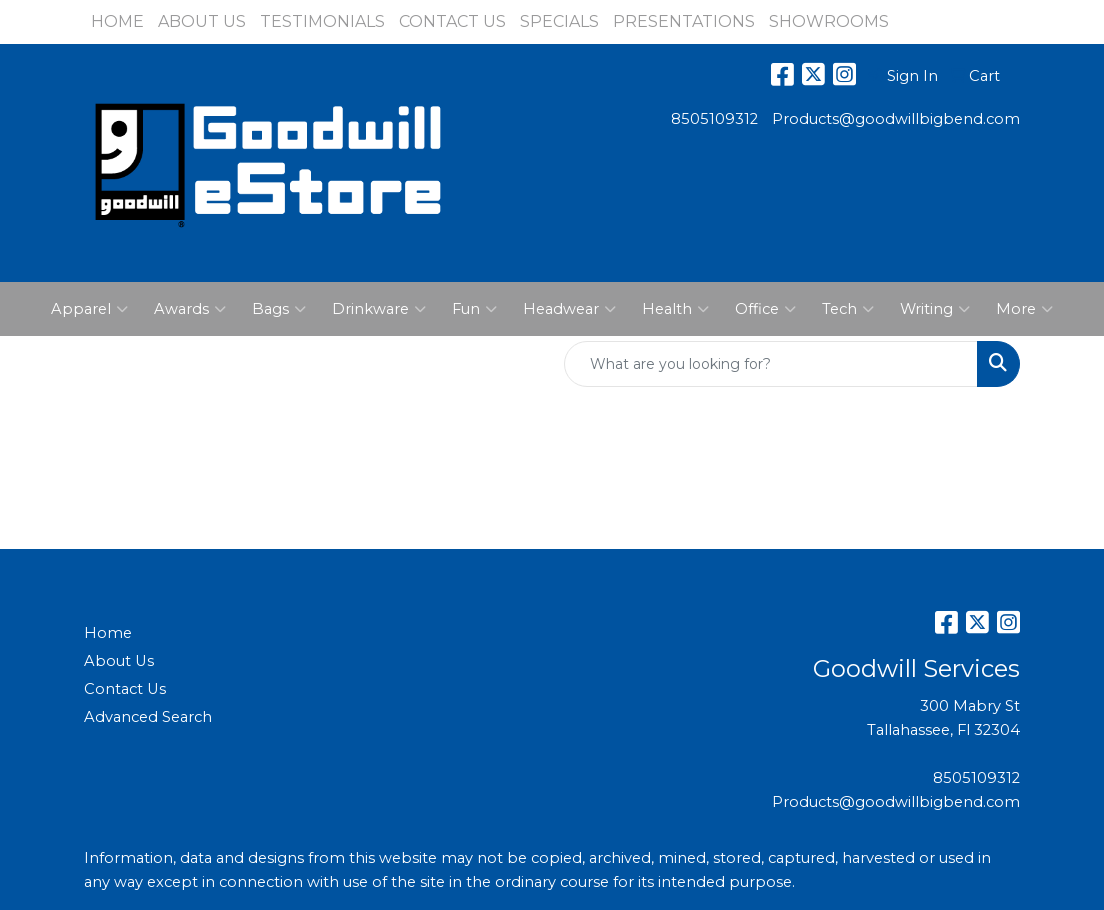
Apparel (89, 309)
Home (108, 633)
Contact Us (125, 689)
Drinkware (379, 309)
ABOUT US (202, 21)
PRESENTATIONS (684, 21)
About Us (119, 661)
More (1024, 309)
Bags (279, 309)
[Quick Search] (771, 364)
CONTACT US (452, 21)
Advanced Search (148, 717)
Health (675, 309)
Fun (474, 309)
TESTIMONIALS (322, 21)
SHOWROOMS (829, 21)
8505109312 (714, 119)
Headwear (569, 309)
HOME (117, 21)
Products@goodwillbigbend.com (896, 119)
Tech (848, 309)
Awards (190, 309)
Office (765, 309)
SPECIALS (559, 21)
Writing (935, 309)
